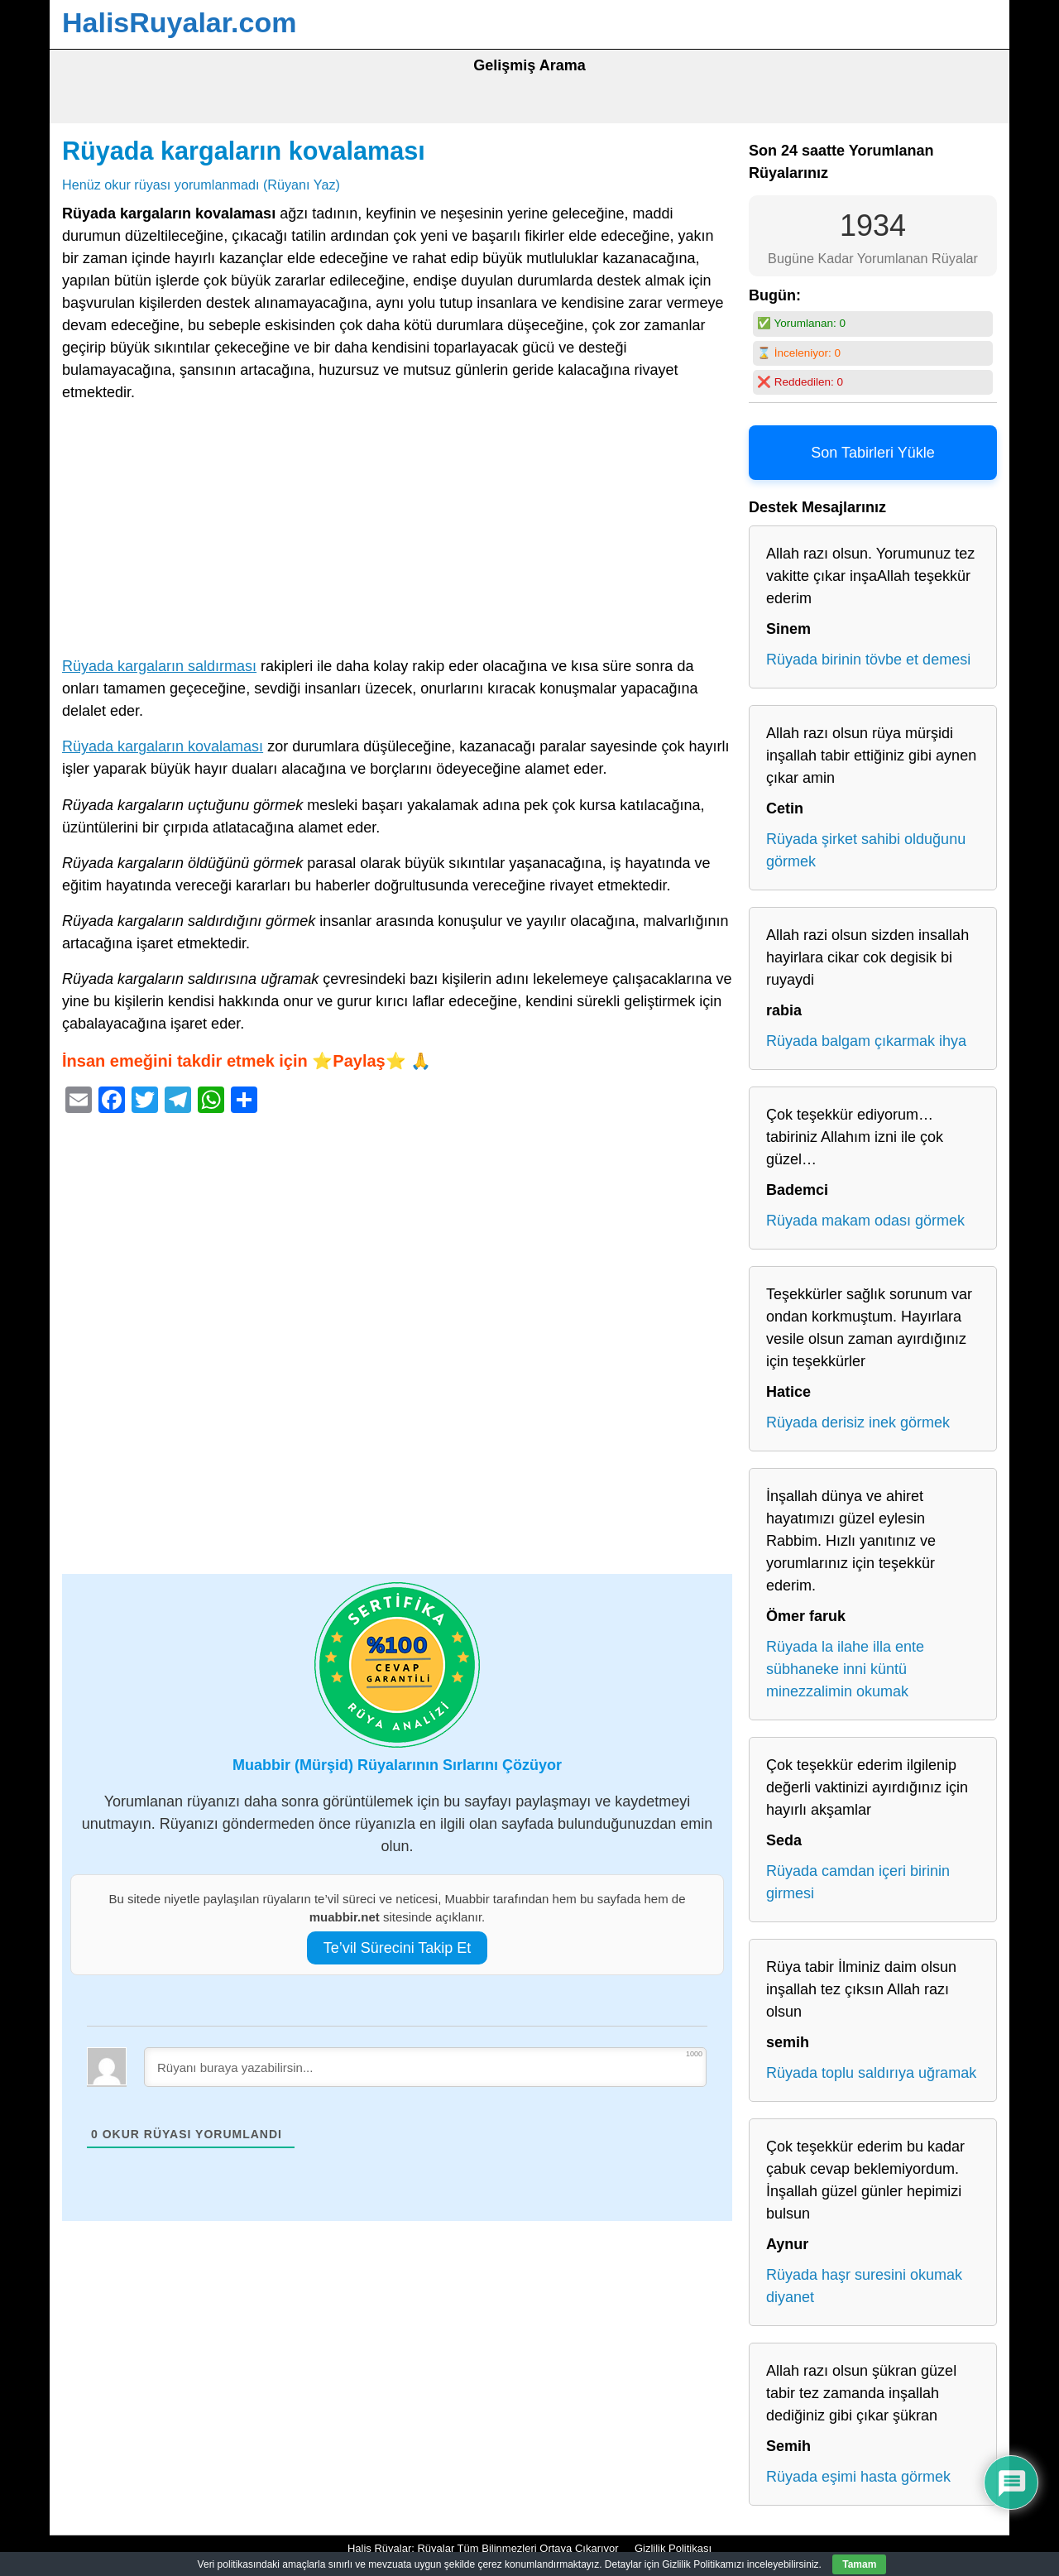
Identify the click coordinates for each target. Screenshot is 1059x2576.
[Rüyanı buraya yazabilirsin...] (425, 2067)
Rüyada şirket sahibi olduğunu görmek (866, 850)
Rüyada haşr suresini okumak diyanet (864, 2286)
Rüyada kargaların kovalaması (243, 151)
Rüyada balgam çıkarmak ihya (866, 1041)
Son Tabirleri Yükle (872, 452)
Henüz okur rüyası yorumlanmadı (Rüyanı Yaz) (201, 184)
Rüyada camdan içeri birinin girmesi (858, 1882)
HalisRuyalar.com (179, 22)
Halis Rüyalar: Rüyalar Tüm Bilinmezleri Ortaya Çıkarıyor (483, 2548)
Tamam (859, 2564)
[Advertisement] (397, 533)
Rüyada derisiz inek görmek (858, 1422)
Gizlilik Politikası (673, 2548)
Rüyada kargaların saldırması (159, 666)
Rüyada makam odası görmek (865, 1220)
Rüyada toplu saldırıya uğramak (871, 2073)
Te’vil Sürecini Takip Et (397, 1948)
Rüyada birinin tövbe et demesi (868, 659)
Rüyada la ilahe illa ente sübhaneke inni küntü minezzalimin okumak (845, 1669)
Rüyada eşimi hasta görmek (858, 2476)
